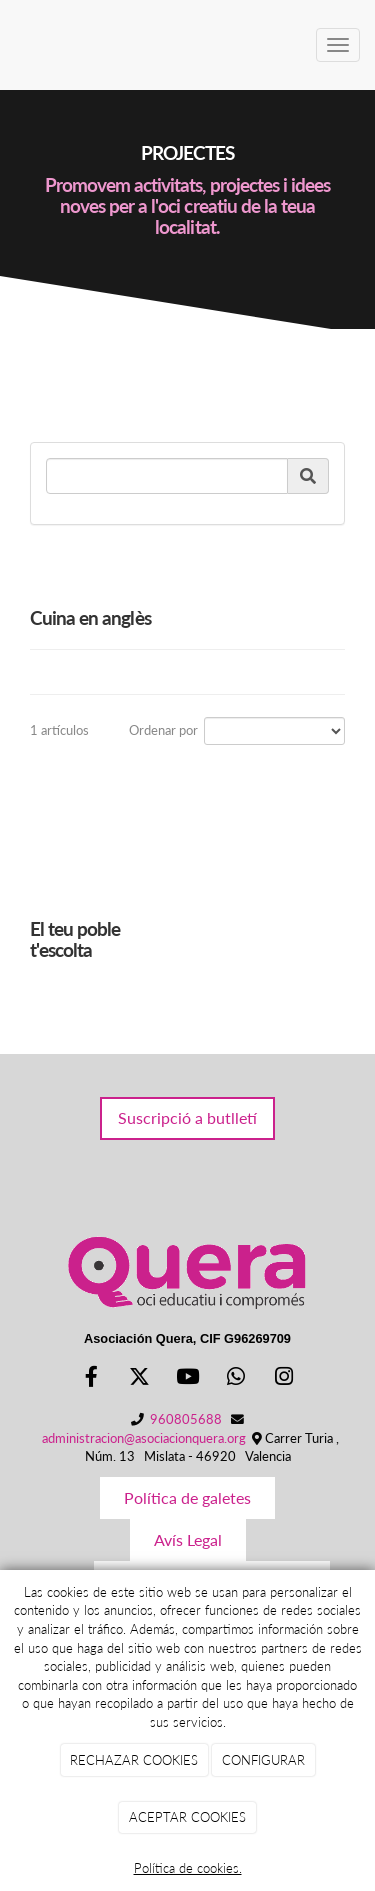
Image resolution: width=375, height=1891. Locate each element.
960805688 (186, 1419)
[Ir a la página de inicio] (10, 45)
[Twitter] (139, 1378)
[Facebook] (91, 1378)
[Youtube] (188, 1378)
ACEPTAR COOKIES (187, 1817)
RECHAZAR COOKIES (134, 1760)
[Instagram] (284, 1378)
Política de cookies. (188, 1868)
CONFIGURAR (263, 1760)
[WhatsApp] (236, 1378)
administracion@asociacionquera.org (144, 1438)
